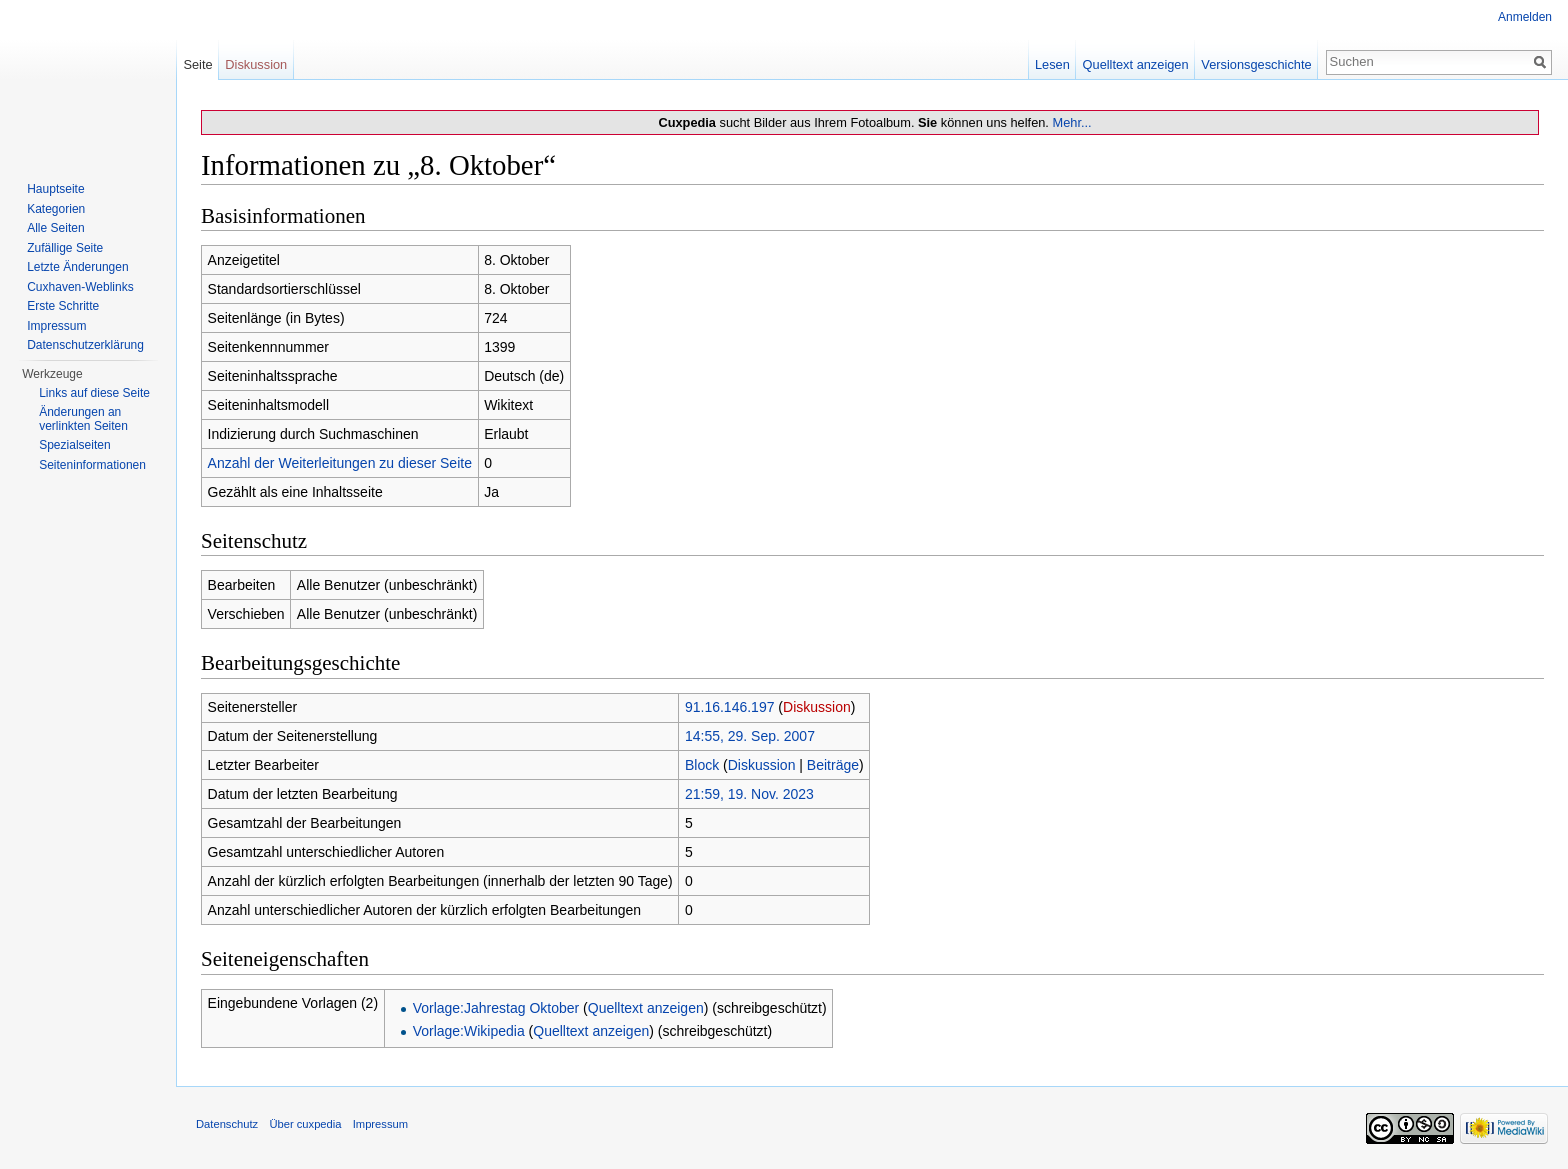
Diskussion (817, 707)
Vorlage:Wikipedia (469, 1031)
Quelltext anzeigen (646, 1008)
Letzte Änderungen (77, 267)
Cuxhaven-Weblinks (80, 287)
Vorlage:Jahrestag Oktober (496, 1008)
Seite (197, 64)
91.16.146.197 (730, 707)
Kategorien (56, 209)
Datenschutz (227, 1124)
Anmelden (1525, 17)
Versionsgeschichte (1256, 64)
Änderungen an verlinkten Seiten (83, 419)
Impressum (56, 326)
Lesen (1052, 64)
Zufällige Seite (65, 248)
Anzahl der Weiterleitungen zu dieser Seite (340, 463)
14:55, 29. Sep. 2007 (750, 736)
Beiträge (833, 765)
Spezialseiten (74, 445)
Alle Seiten (55, 228)
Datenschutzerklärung (85, 345)
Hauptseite (55, 189)
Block (702, 765)
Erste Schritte (63, 306)
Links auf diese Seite (94, 393)
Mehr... (1071, 122)
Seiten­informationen (92, 465)
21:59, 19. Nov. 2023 (749, 794)
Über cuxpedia (305, 1124)
